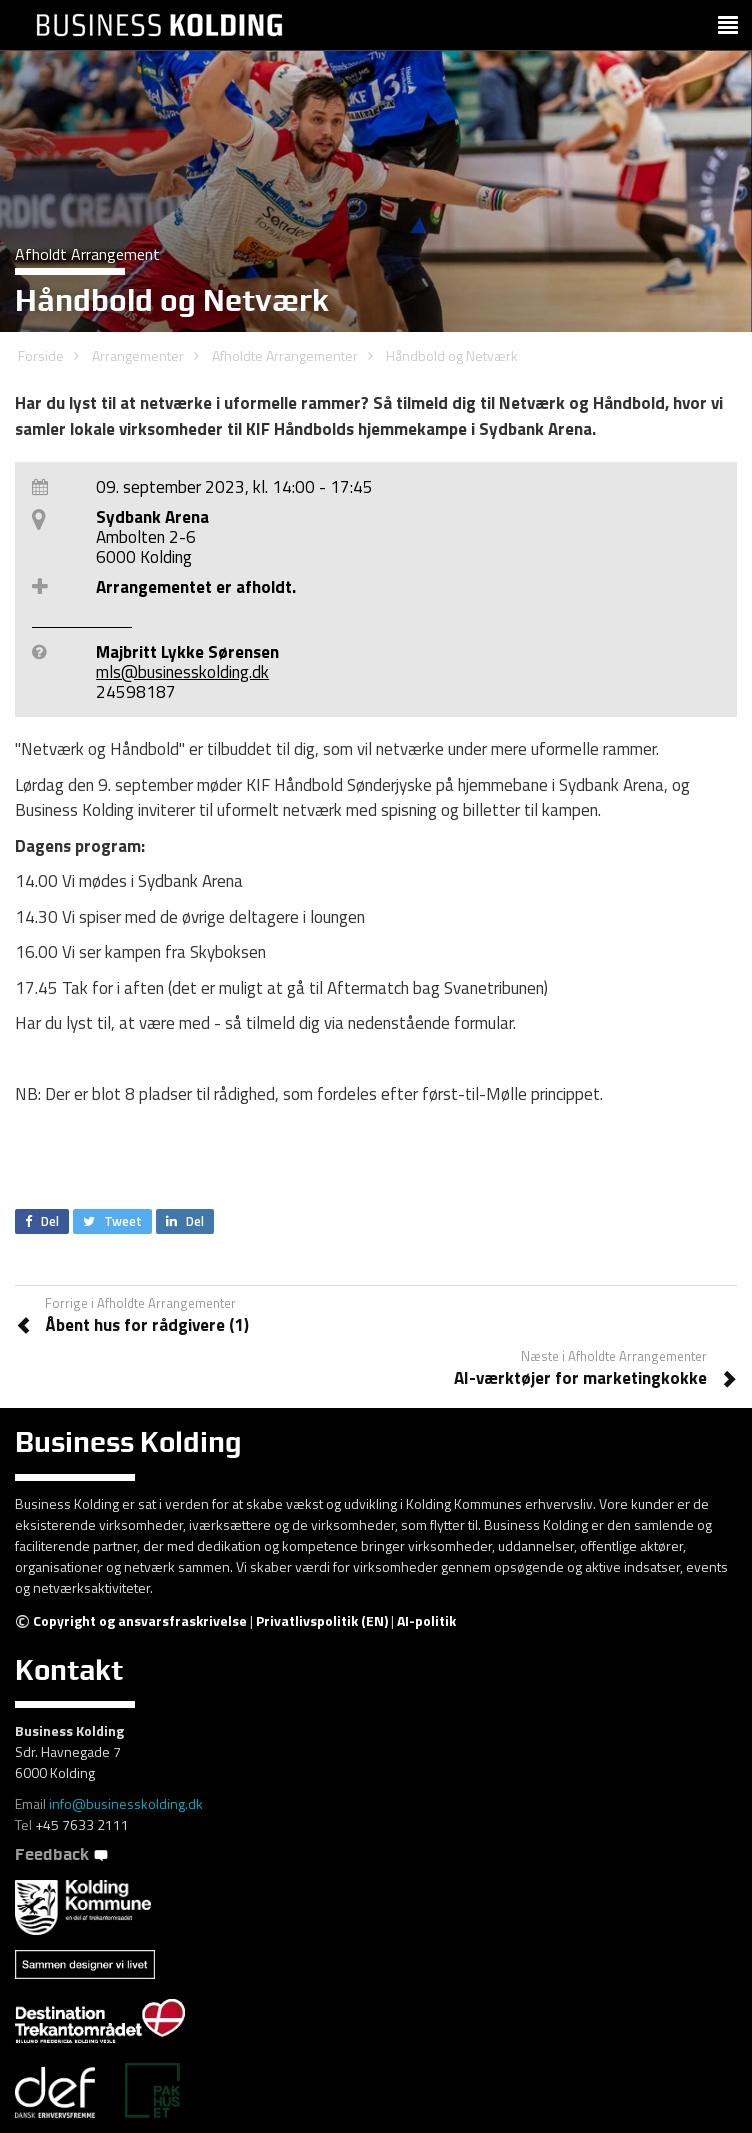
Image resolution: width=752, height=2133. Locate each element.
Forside (41, 355)
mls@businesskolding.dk (182, 672)
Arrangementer (138, 355)
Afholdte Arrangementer (285, 355)
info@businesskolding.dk (126, 1803)
